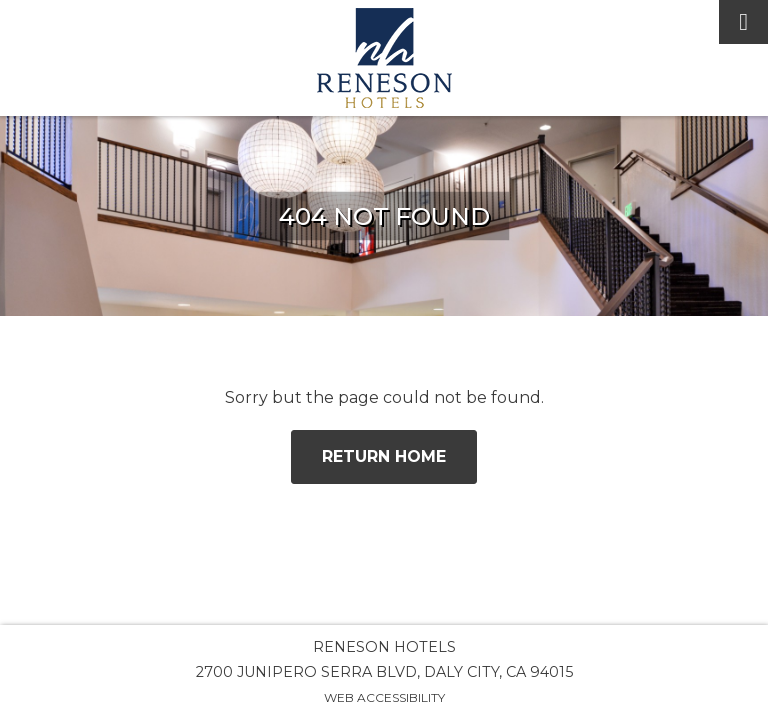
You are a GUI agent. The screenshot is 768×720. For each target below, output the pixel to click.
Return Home (384, 456)
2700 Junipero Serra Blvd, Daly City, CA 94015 (384, 672)
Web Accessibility (384, 697)
